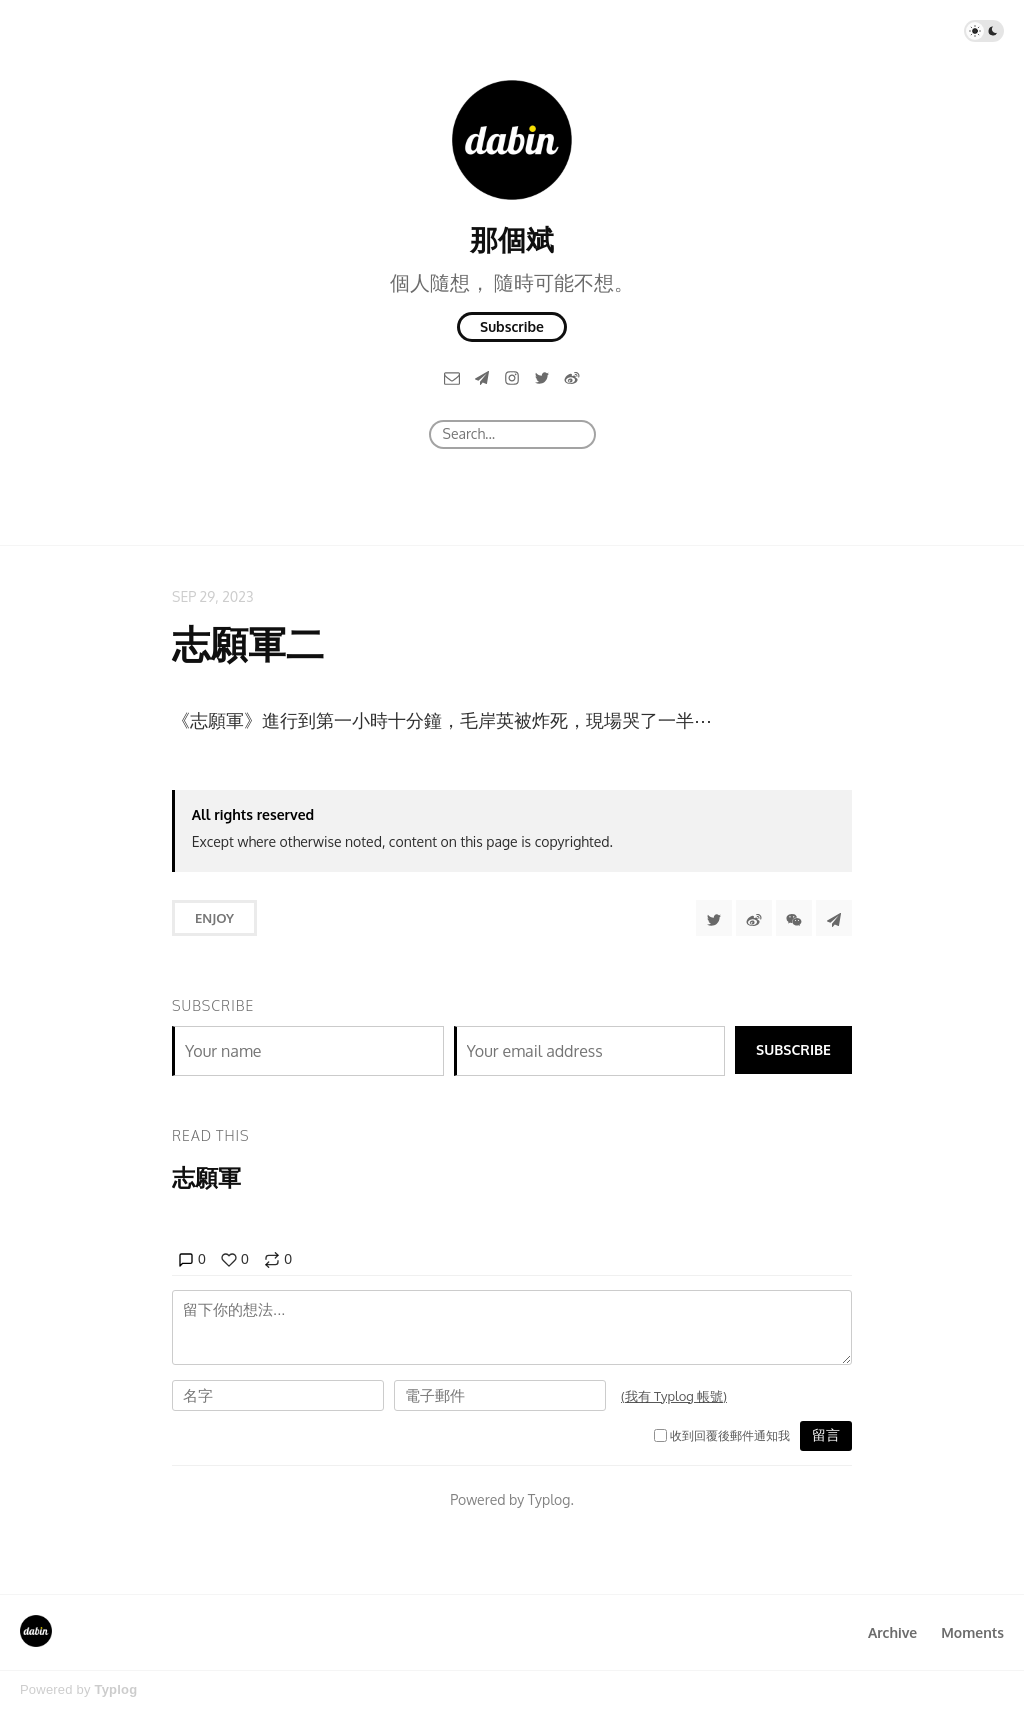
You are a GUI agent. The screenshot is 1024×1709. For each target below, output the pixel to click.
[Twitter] (542, 377)
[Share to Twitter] (714, 918)
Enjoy (214, 918)
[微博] (572, 377)
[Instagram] (512, 377)
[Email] (452, 377)
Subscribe (512, 326)
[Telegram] (482, 377)
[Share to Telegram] (834, 918)
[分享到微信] (794, 918)
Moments (972, 1632)
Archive (892, 1632)
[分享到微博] (754, 918)
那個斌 (512, 239)
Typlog (115, 1689)
